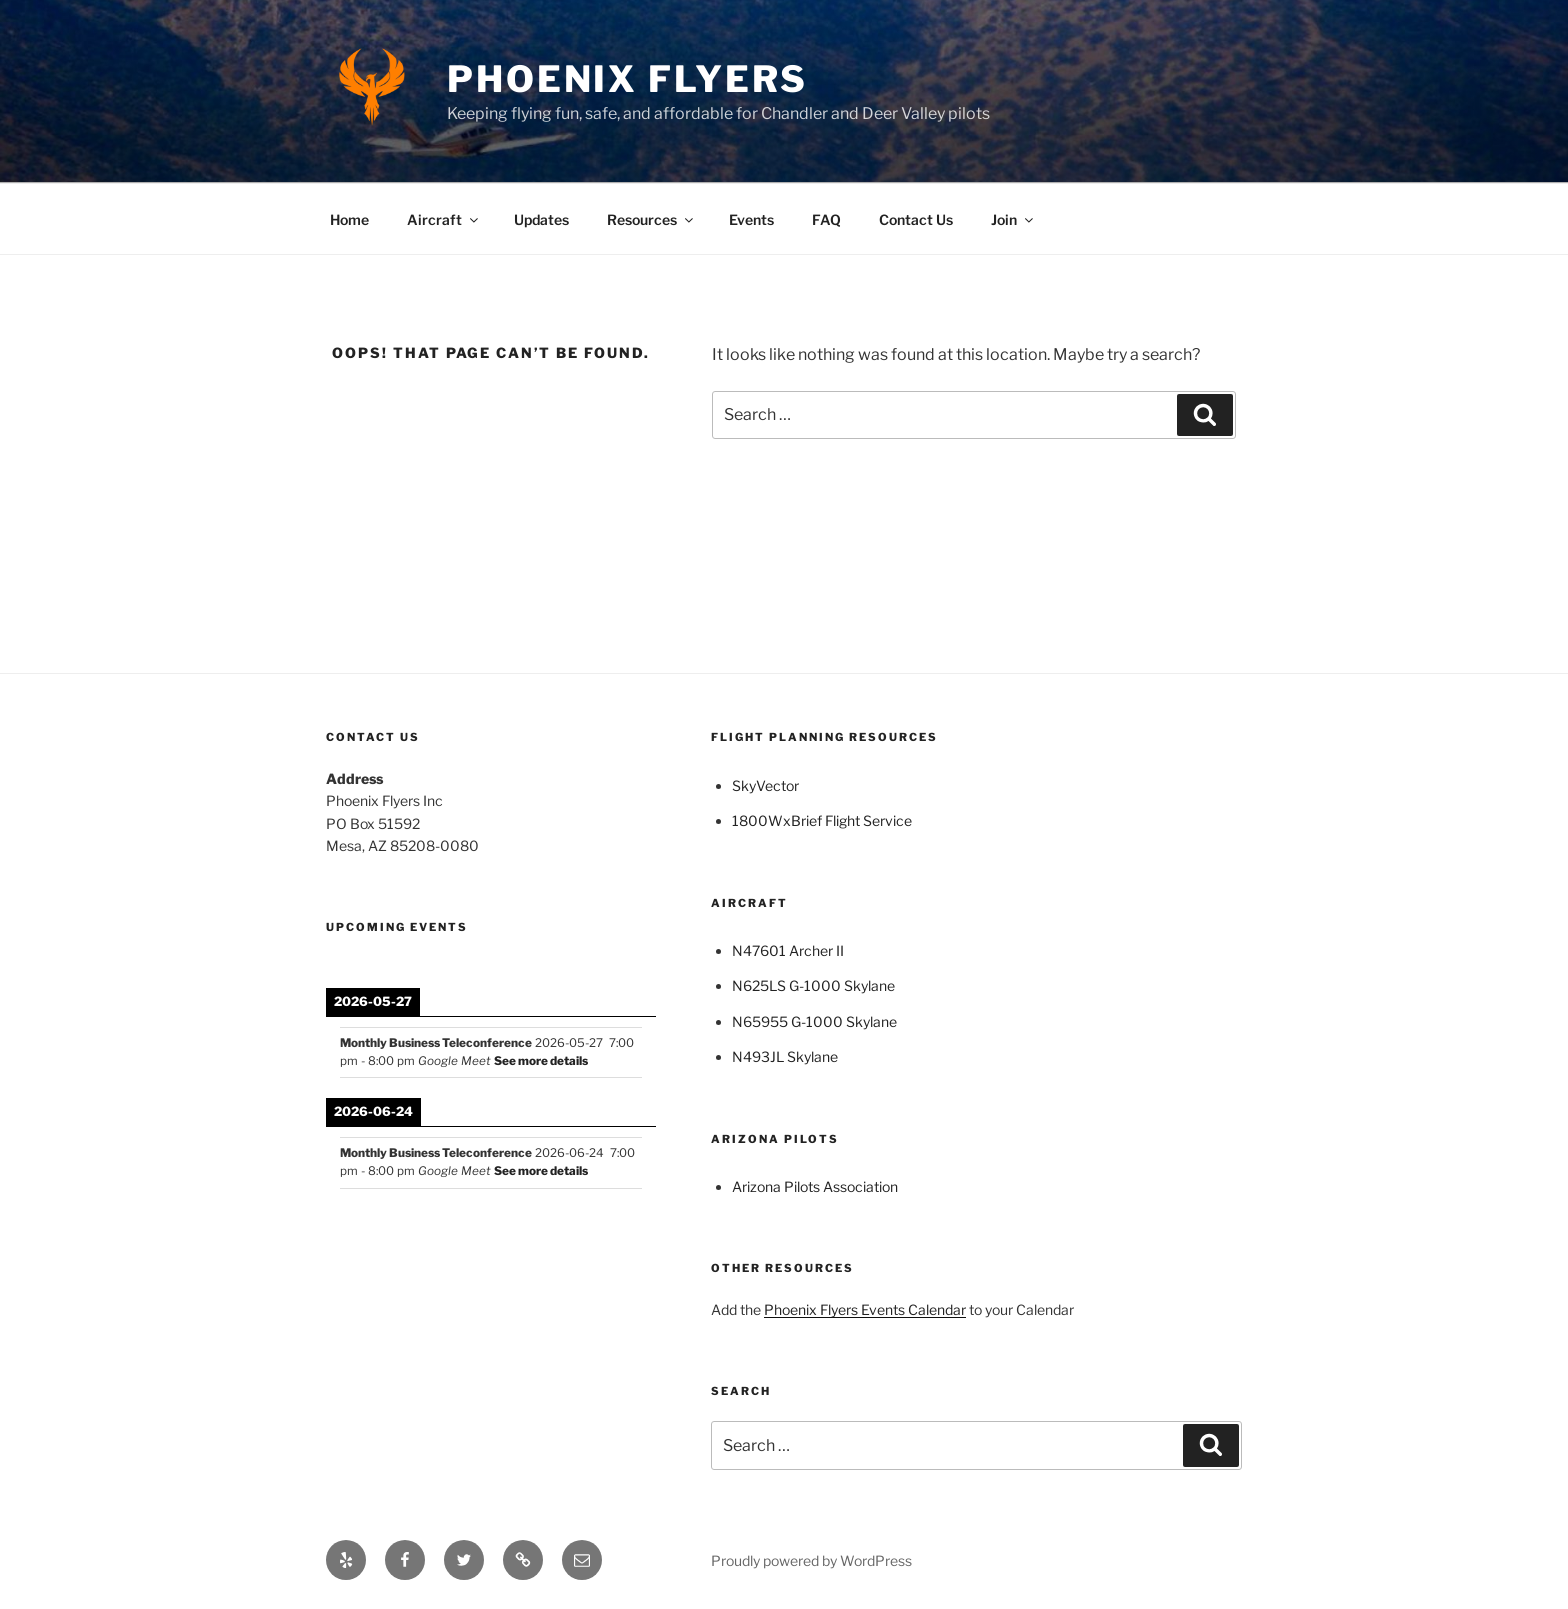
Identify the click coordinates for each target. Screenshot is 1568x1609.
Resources (651, 219)
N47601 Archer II (788, 950)
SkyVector (765, 785)
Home (349, 219)
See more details (541, 1061)
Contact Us (916, 219)
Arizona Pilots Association (815, 1186)
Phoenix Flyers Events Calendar (865, 1309)
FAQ (826, 219)
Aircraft (444, 219)
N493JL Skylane (785, 1056)
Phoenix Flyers (627, 79)
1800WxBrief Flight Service (822, 820)
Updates (541, 219)
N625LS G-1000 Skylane (813, 985)
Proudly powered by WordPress (811, 1560)
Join (1013, 219)
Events (751, 219)
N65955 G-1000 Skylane (814, 1021)
